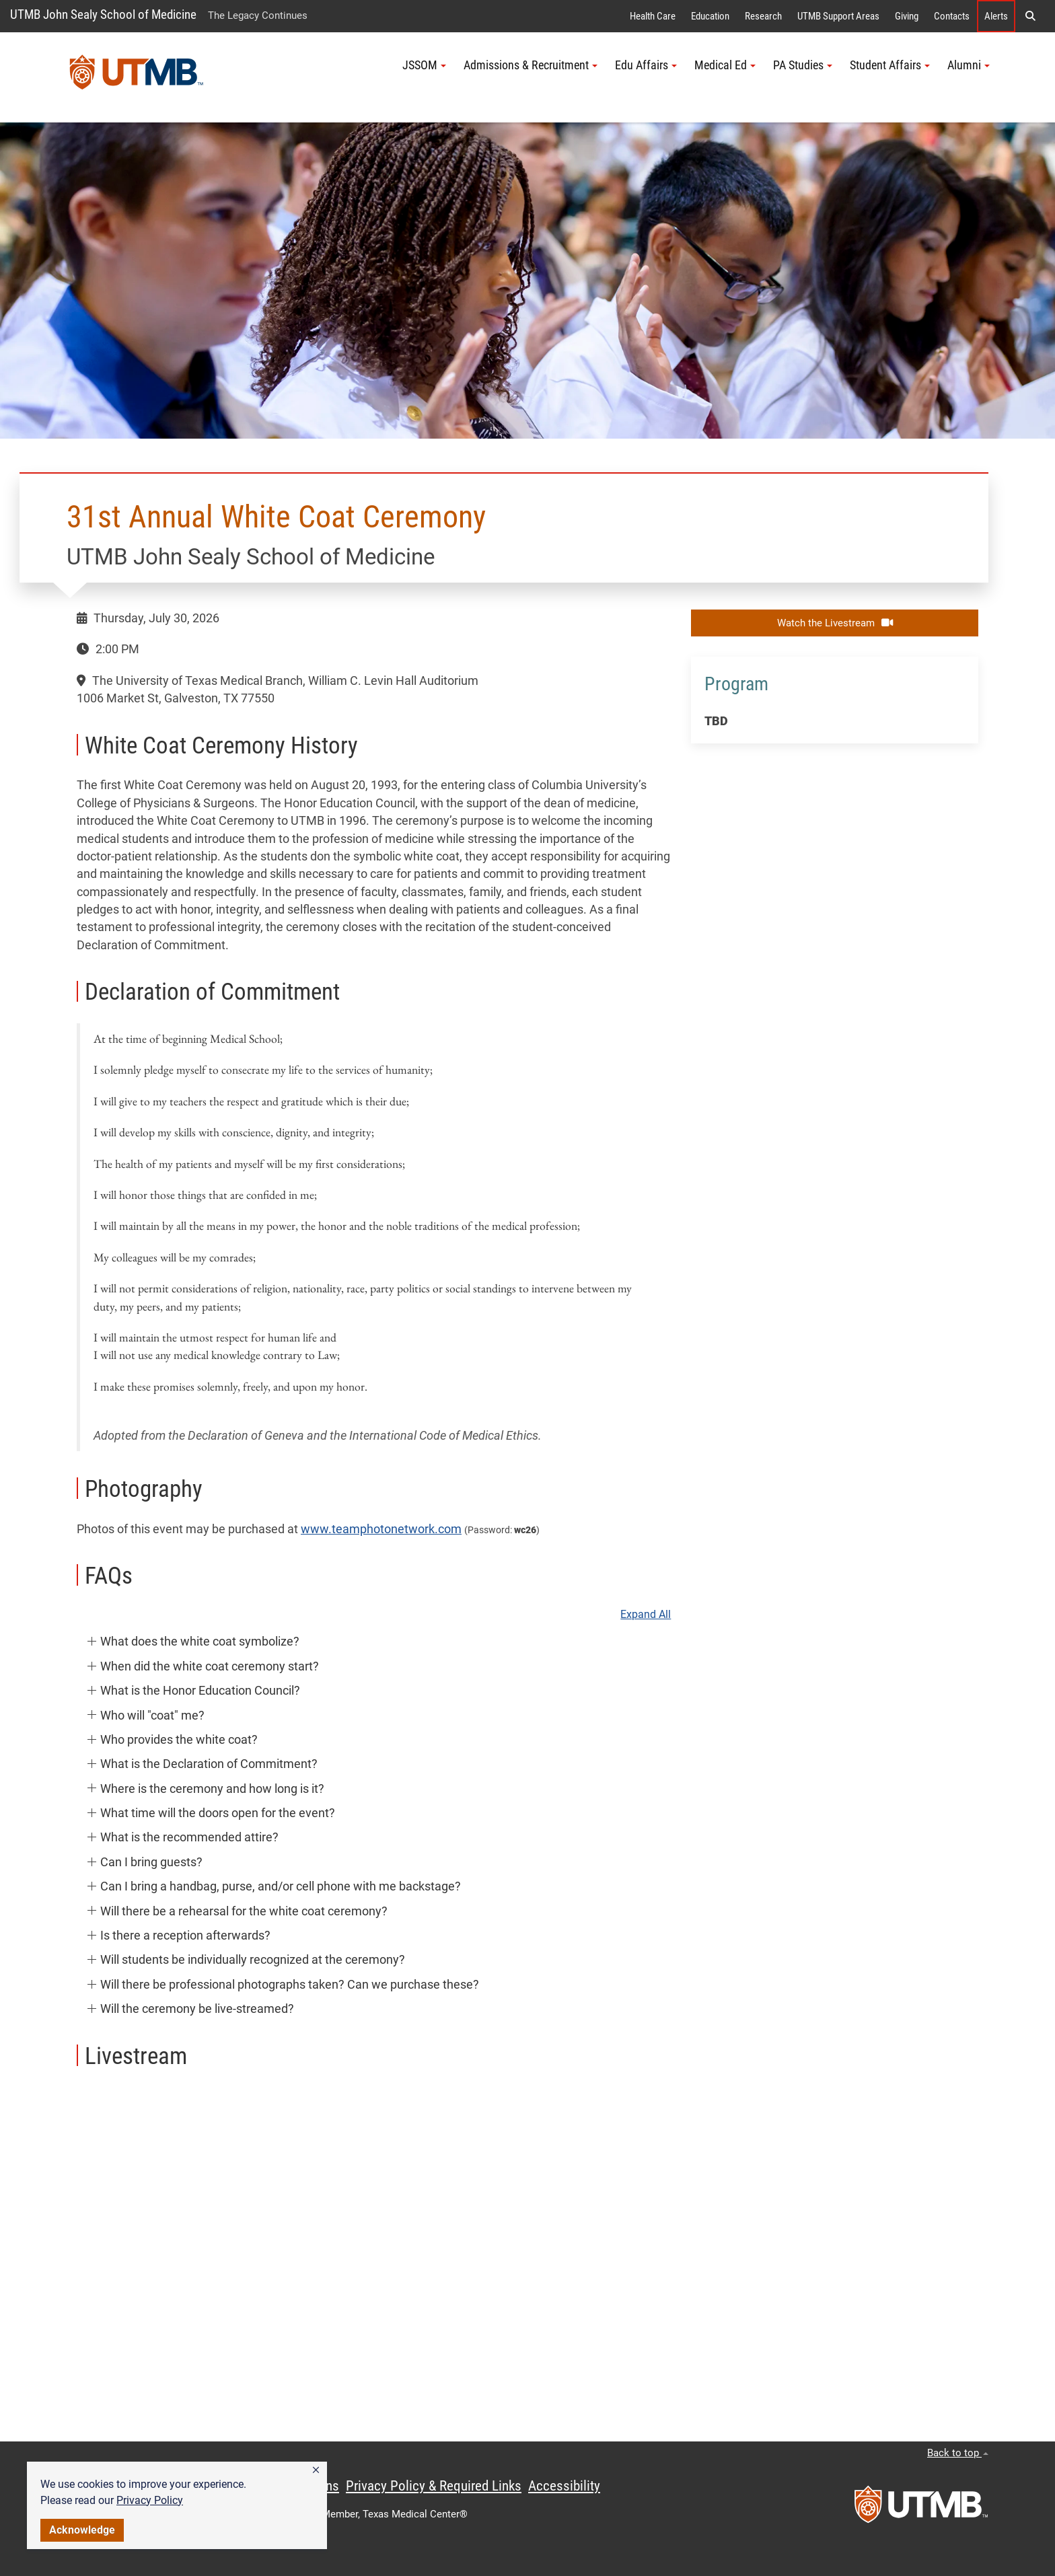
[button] (316, 2470)
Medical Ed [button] (725, 65)
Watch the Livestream (835, 623)
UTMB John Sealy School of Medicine (103, 14)
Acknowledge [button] (82, 2530)
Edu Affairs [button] (646, 65)
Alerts (996, 16)
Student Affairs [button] (890, 65)
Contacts (952, 16)
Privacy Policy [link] (149, 2500)
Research (763, 16)
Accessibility (564, 2486)
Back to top (957, 2453)
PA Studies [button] (802, 65)
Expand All (645, 1615)
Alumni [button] (968, 65)
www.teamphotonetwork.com (381, 1529)
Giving (906, 16)
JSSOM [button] (424, 65)
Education (710, 16)
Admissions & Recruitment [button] (530, 65)
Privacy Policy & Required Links (433, 2486)
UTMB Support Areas (838, 16)
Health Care (653, 16)
